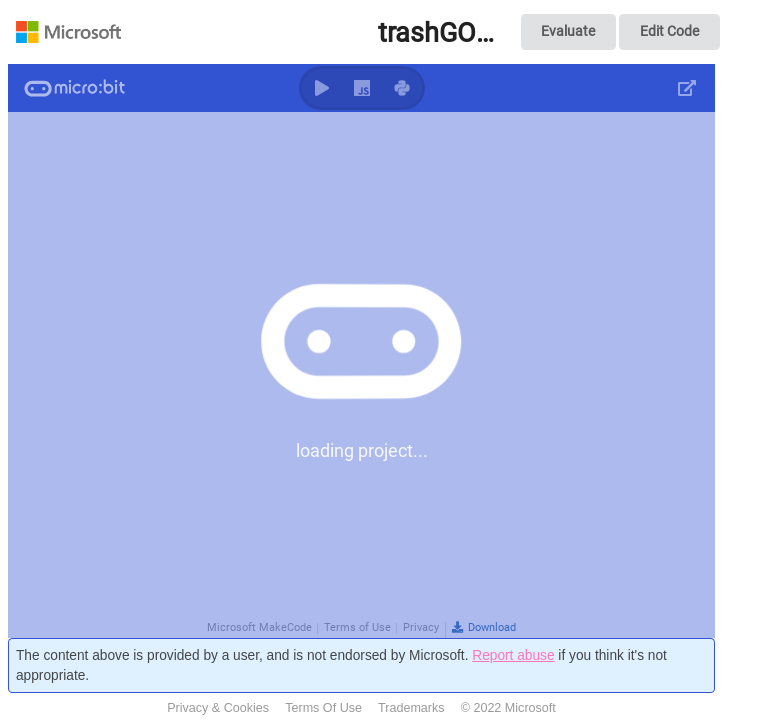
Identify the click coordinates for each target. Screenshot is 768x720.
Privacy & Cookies (218, 708)
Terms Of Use (323, 708)
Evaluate (568, 31)
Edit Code (669, 31)
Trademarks (411, 708)
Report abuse (513, 655)
